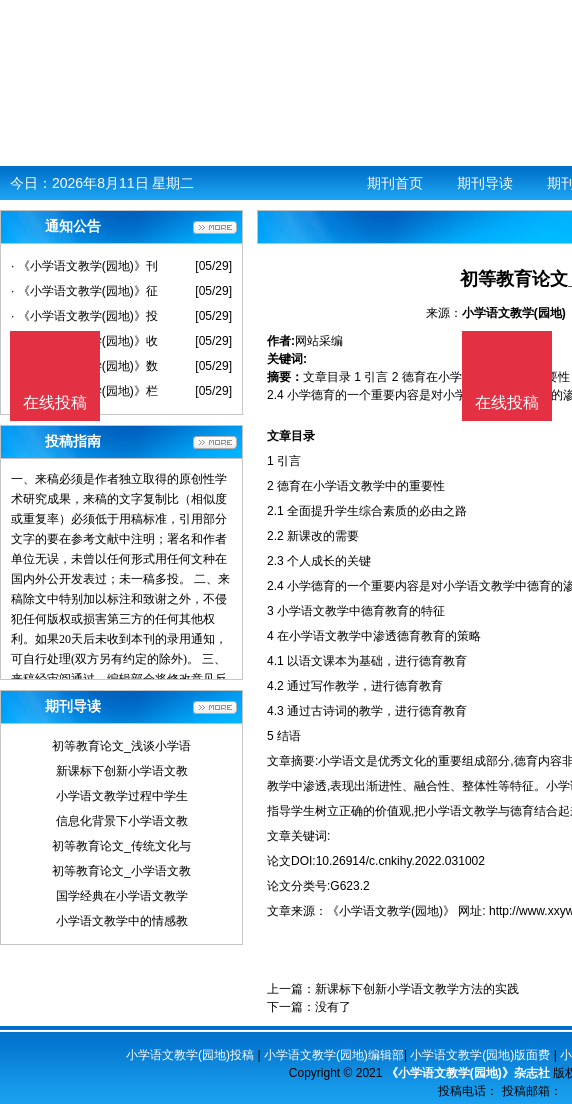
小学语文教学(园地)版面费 (480, 1055)
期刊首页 (395, 183)
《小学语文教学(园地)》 (391, 911)
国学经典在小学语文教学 (122, 896)
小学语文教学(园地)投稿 (190, 1055)
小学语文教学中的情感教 (122, 921)
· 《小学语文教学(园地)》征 (84, 291)
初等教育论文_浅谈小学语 (121, 746)
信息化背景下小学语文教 (122, 821)
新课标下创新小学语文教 (122, 771)
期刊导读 (485, 183)
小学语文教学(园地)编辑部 (334, 1055)
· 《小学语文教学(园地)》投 (84, 316)
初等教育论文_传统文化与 (121, 846)
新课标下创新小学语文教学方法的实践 (417, 989)
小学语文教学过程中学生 (122, 796)
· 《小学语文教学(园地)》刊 (84, 266)
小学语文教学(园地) (514, 313)
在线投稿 (507, 402)
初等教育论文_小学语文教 (121, 871)
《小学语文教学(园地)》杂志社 (468, 1073)
